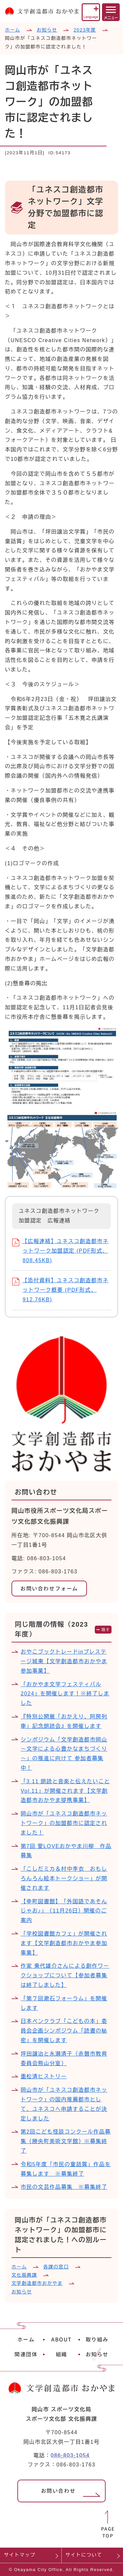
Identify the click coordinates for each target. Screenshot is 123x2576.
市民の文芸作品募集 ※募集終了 (64, 2187)
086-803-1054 (70, 2455)
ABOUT (61, 2339)
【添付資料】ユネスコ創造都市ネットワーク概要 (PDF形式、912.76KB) (60, 1290)
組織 (61, 2354)
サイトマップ (19, 2555)
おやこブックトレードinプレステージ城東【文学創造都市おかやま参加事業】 (64, 1661)
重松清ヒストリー (44, 2076)
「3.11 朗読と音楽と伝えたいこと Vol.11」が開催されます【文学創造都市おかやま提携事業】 (65, 1791)
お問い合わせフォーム (49, 1588)
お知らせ (47, 30)
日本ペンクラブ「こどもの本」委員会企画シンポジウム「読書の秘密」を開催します (64, 2030)
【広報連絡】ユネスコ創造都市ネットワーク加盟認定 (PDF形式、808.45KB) (60, 1250)
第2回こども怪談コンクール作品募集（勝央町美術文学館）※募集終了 (66, 2141)
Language (90, 17)
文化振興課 (24, 2275)
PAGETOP (108, 2532)
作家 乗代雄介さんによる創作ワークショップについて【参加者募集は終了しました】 (65, 1975)
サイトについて (84, 2555)
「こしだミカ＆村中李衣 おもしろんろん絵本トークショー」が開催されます (64, 1878)
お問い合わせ (58, 2490)
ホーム (12, 30)
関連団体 (25, 2354)
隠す (105, 1630)
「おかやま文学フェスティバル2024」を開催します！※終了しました (65, 1694)
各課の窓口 (56, 2266)
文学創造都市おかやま (37, 2283)
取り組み (97, 2339)
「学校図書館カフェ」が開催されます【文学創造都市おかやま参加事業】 (64, 1943)
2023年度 (84, 30)
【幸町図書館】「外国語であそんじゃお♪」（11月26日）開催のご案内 (64, 1911)
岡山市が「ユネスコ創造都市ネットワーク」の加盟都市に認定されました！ (64, 1823)
